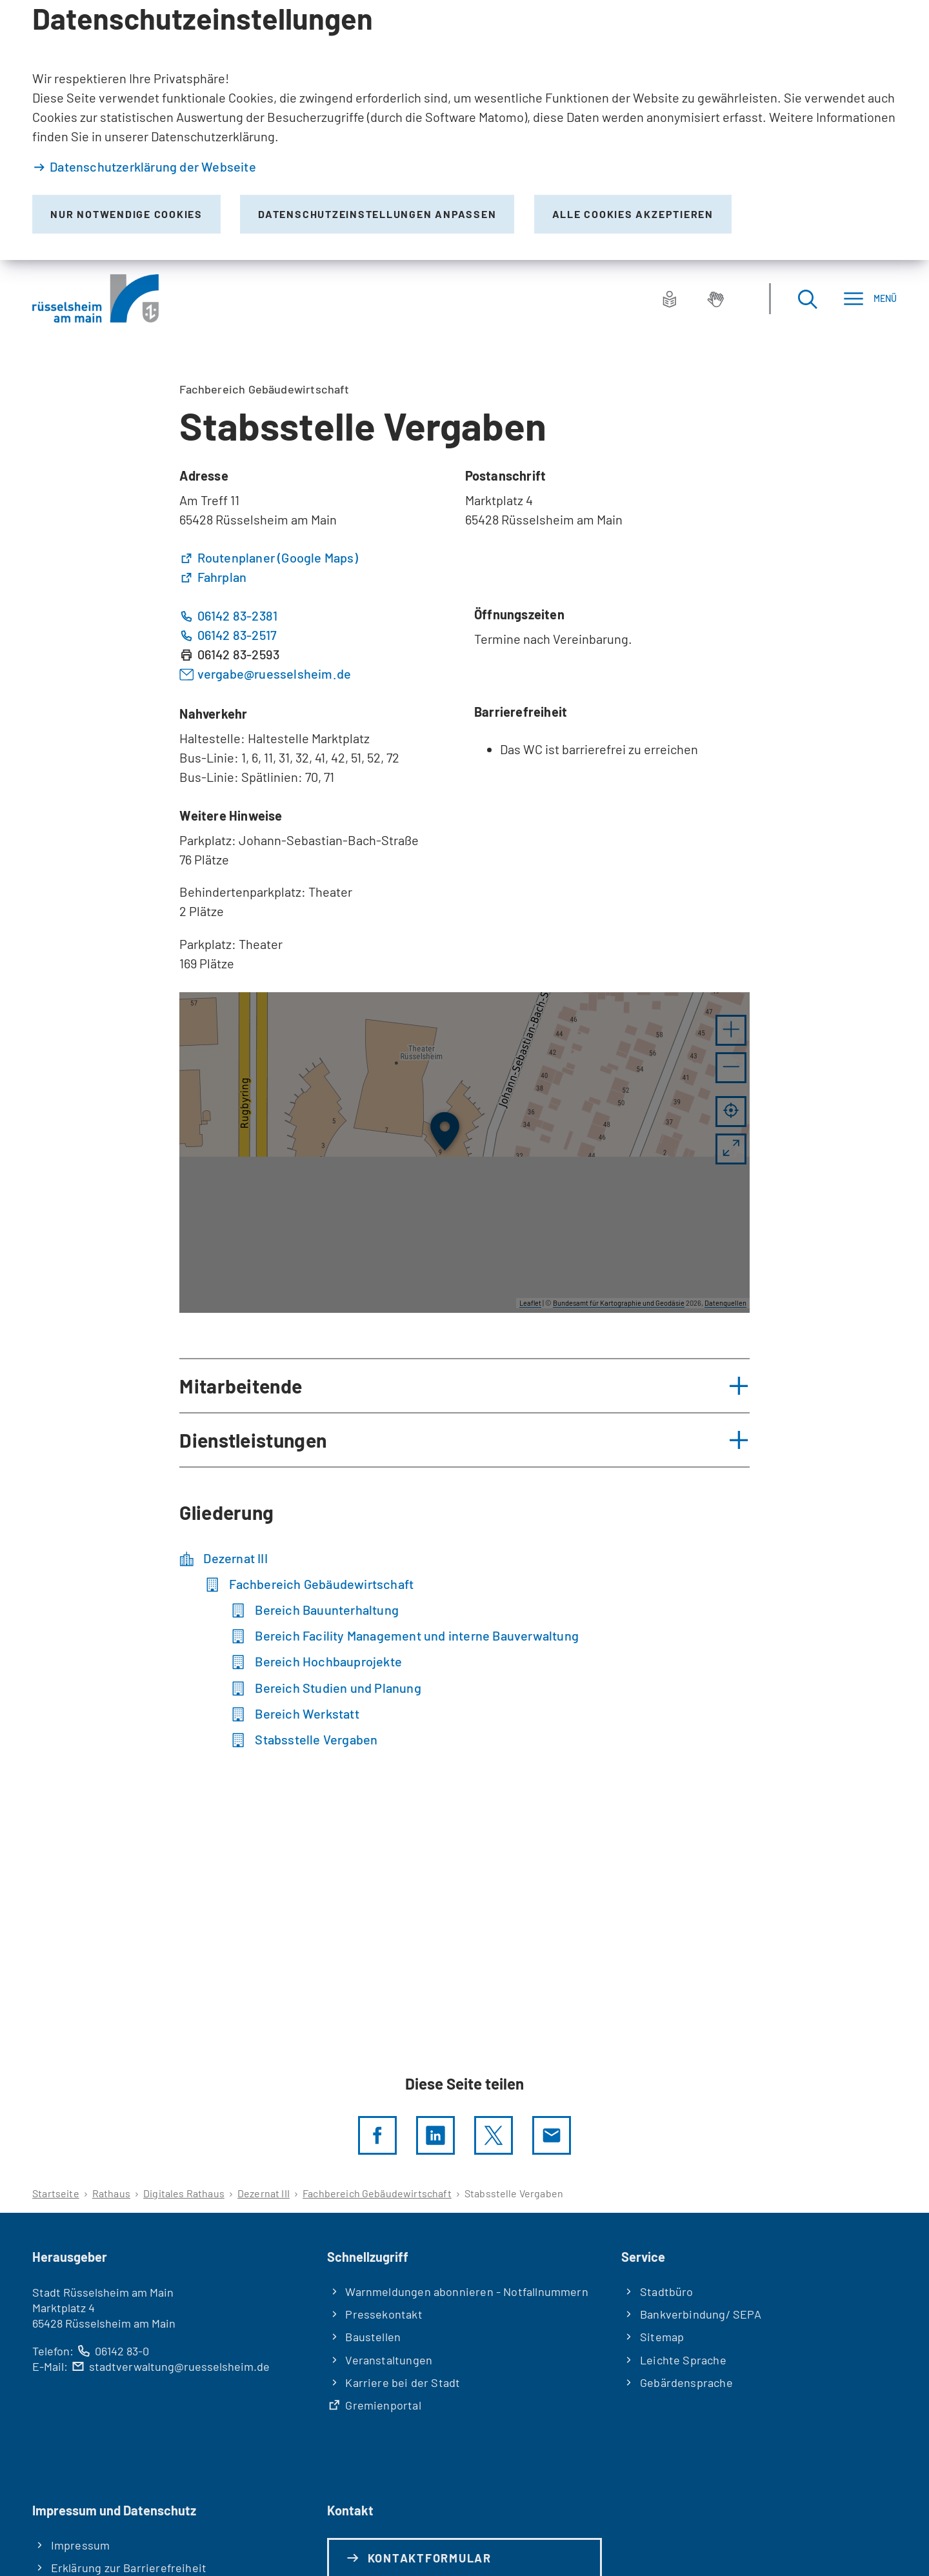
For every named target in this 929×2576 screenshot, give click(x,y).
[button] (730, 1030)
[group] (464, 1152)
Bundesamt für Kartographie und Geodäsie (618, 1303)
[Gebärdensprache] (715, 298)
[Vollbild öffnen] (730, 1148)
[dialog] (464, 130)
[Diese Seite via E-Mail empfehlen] (551, 2135)
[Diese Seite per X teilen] (493, 2135)
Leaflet (530, 1303)
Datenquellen (725, 1303)
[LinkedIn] (435, 2135)
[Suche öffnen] (807, 298)
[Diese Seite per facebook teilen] (377, 2135)
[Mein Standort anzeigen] (730, 1111)
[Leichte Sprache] (669, 298)
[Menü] (870, 298)
